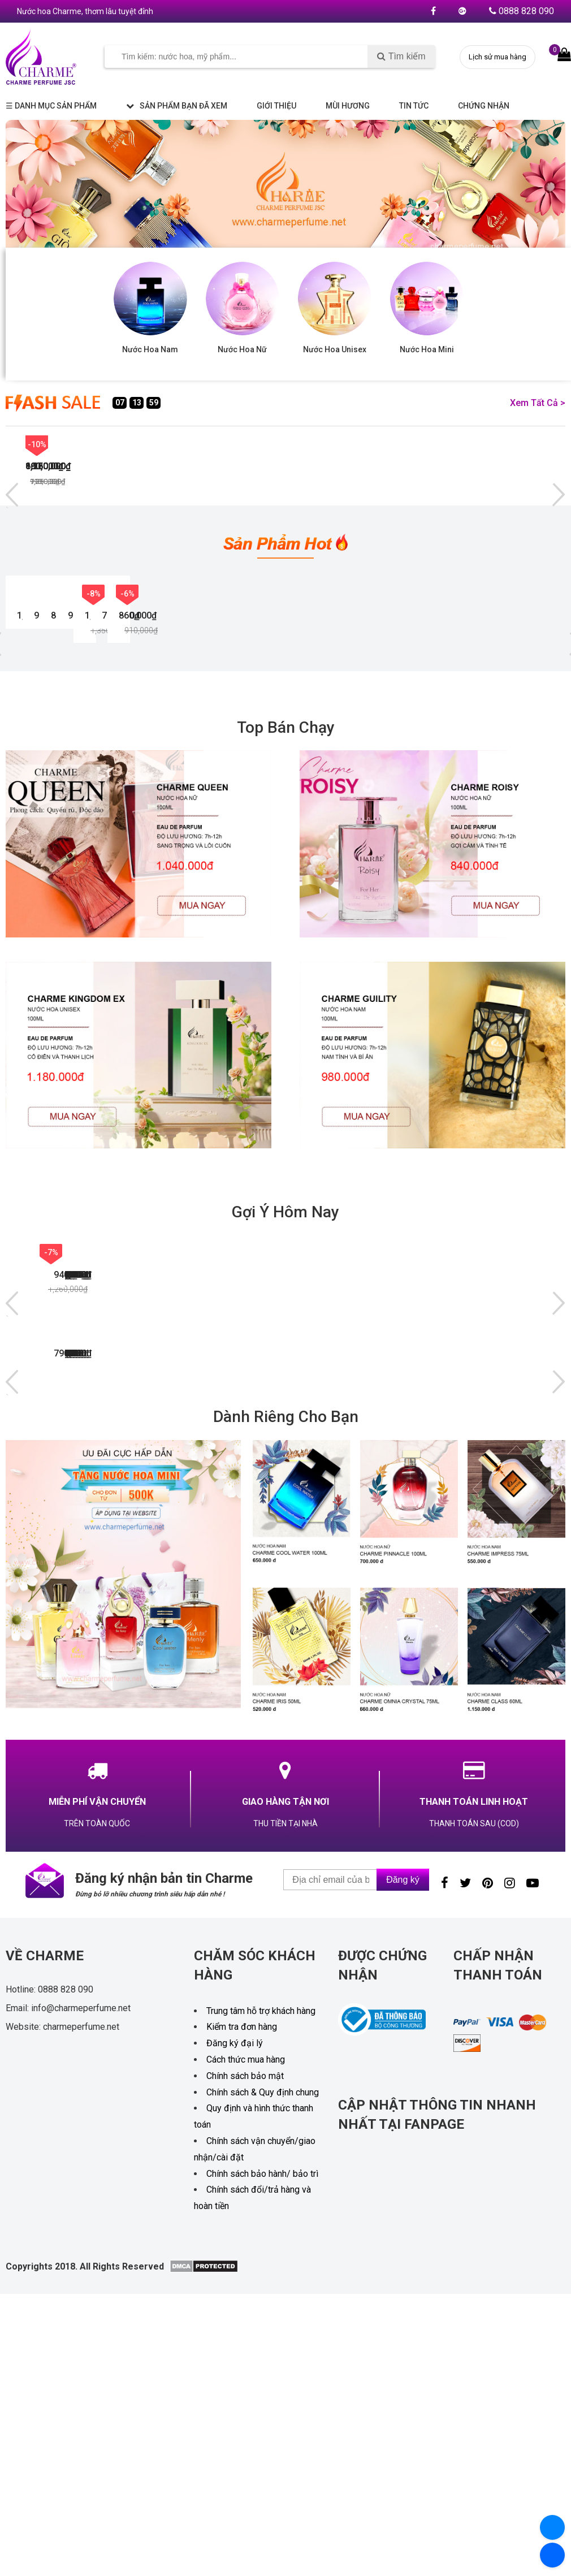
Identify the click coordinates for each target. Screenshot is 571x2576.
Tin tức (414, 105)
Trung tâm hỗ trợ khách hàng (260, 2362)
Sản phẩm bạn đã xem (176, 105)
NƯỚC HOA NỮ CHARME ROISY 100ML (312, 767)
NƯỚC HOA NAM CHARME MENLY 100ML (440, 1682)
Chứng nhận (483, 105)
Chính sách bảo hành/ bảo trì (262, 2525)
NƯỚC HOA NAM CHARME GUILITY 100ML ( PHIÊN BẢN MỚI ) (432, 767)
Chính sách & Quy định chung (262, 2444)
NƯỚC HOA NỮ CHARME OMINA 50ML (315, 1522)
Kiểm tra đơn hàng (241, 2379)
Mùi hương (348, 105)
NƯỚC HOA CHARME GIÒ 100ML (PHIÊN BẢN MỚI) (73, 1682)
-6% (130, 444)
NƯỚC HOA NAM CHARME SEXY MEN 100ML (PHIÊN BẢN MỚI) (180, 767)
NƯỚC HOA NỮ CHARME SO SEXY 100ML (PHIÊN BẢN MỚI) (52, 767)
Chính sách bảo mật (245, 2427)
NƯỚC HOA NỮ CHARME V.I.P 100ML (194, 1682)
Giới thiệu (276, 105)
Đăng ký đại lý (234, 2395)
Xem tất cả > (537, 402)
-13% (37, 444)
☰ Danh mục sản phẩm (51, 105)
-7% (224, 444)
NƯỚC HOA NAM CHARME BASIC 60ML (197, 1522)
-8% (317, 444)
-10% (410, 444)
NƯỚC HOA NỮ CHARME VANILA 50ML (437, 1522)
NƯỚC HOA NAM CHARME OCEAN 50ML (75, 1522)
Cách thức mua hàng (245, 2411)
